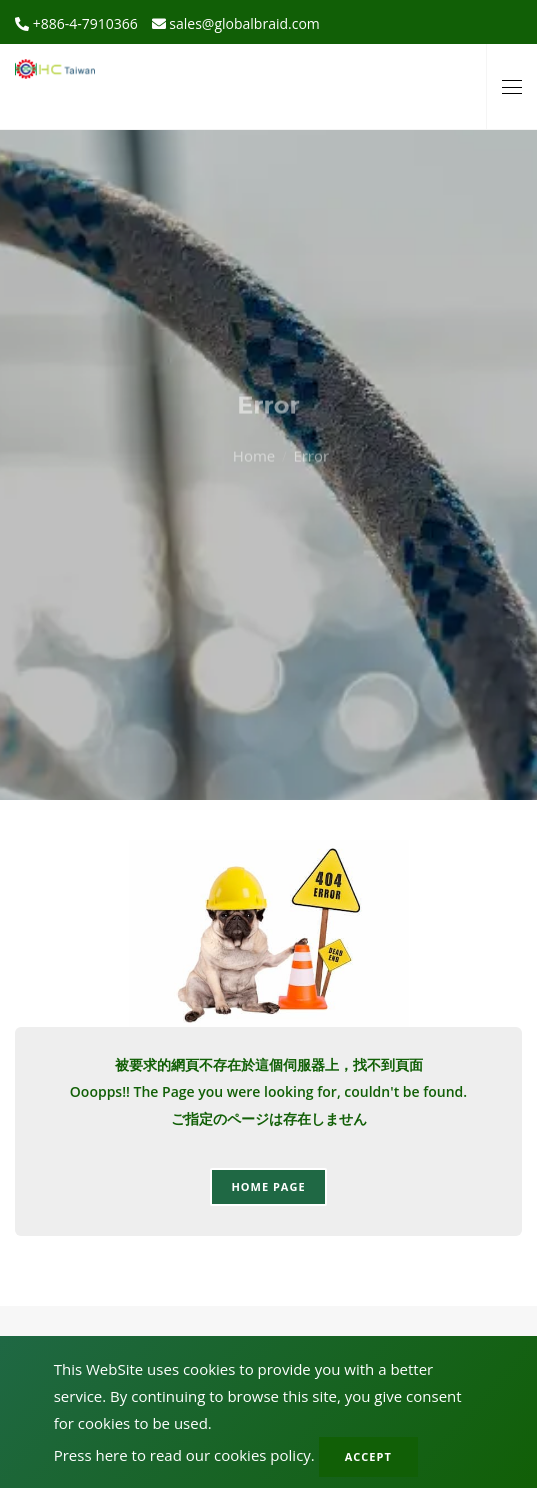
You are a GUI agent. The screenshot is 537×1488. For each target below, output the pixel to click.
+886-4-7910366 (83, 23)
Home (254, 428)
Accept (368, 1456)
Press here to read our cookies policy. (184, 1455)
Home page (268, 1186)
